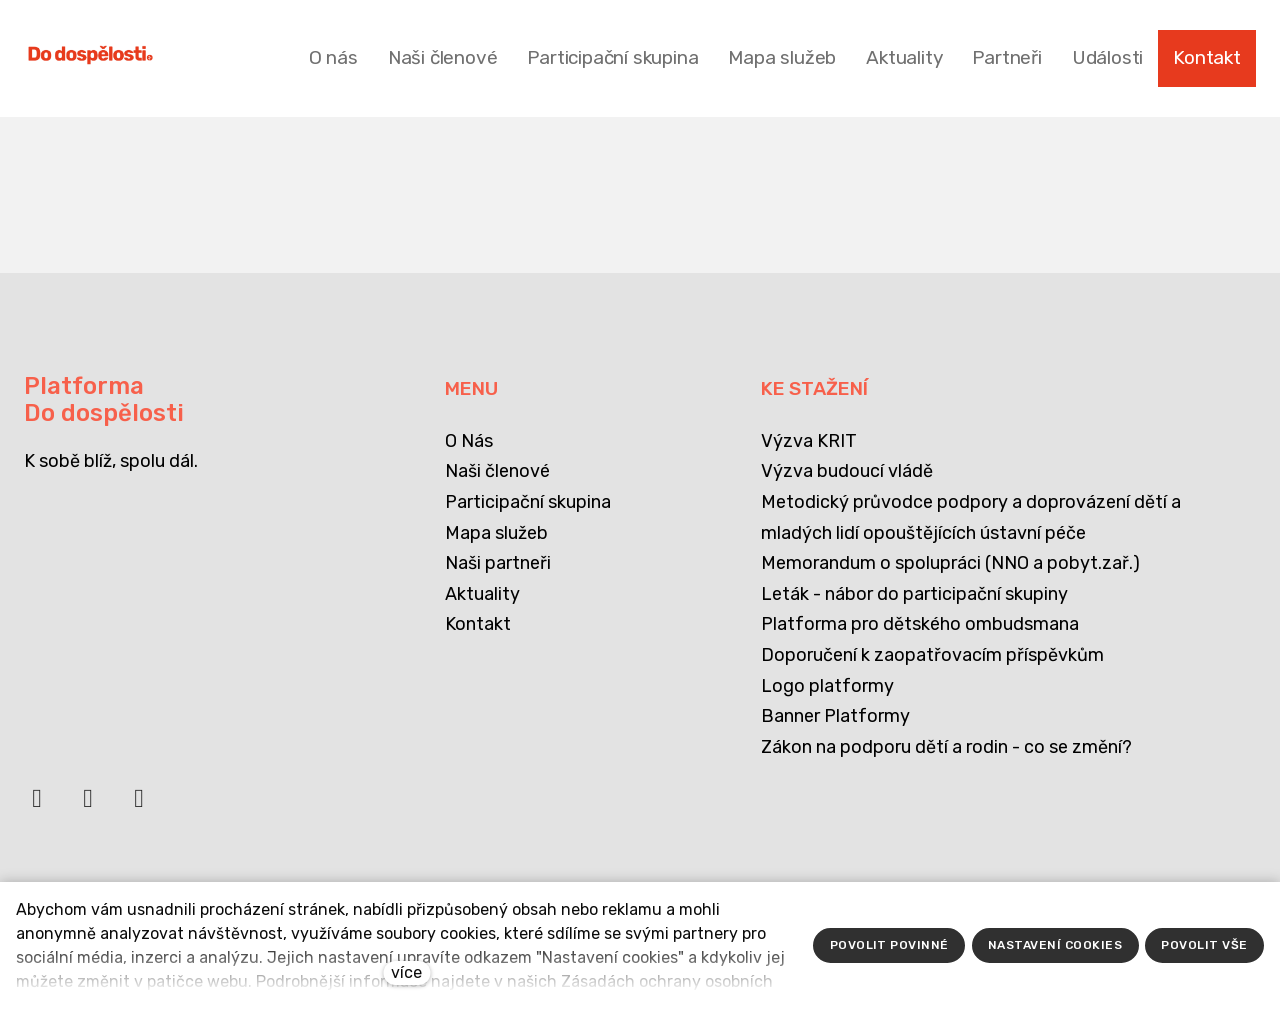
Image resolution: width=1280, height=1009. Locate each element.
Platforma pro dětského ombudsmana (920, 624)
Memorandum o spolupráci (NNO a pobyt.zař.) (950, 563)
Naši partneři (498, 563)
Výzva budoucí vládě (847, 471)
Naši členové (497, 471)
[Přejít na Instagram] (139, 807)
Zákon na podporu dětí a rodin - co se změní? (946, 747)
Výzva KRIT (809, 441)
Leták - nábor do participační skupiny (914, 594)
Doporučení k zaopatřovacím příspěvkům (932, 655)
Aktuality (482, 594)
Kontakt (478, 624)
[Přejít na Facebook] (37, 807)
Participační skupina (528, 502)
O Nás (469, 441)
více (406, 972)
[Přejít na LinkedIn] (88, 807)
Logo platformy (827, 686)
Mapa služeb (496, 533)
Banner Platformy (835, 716)
